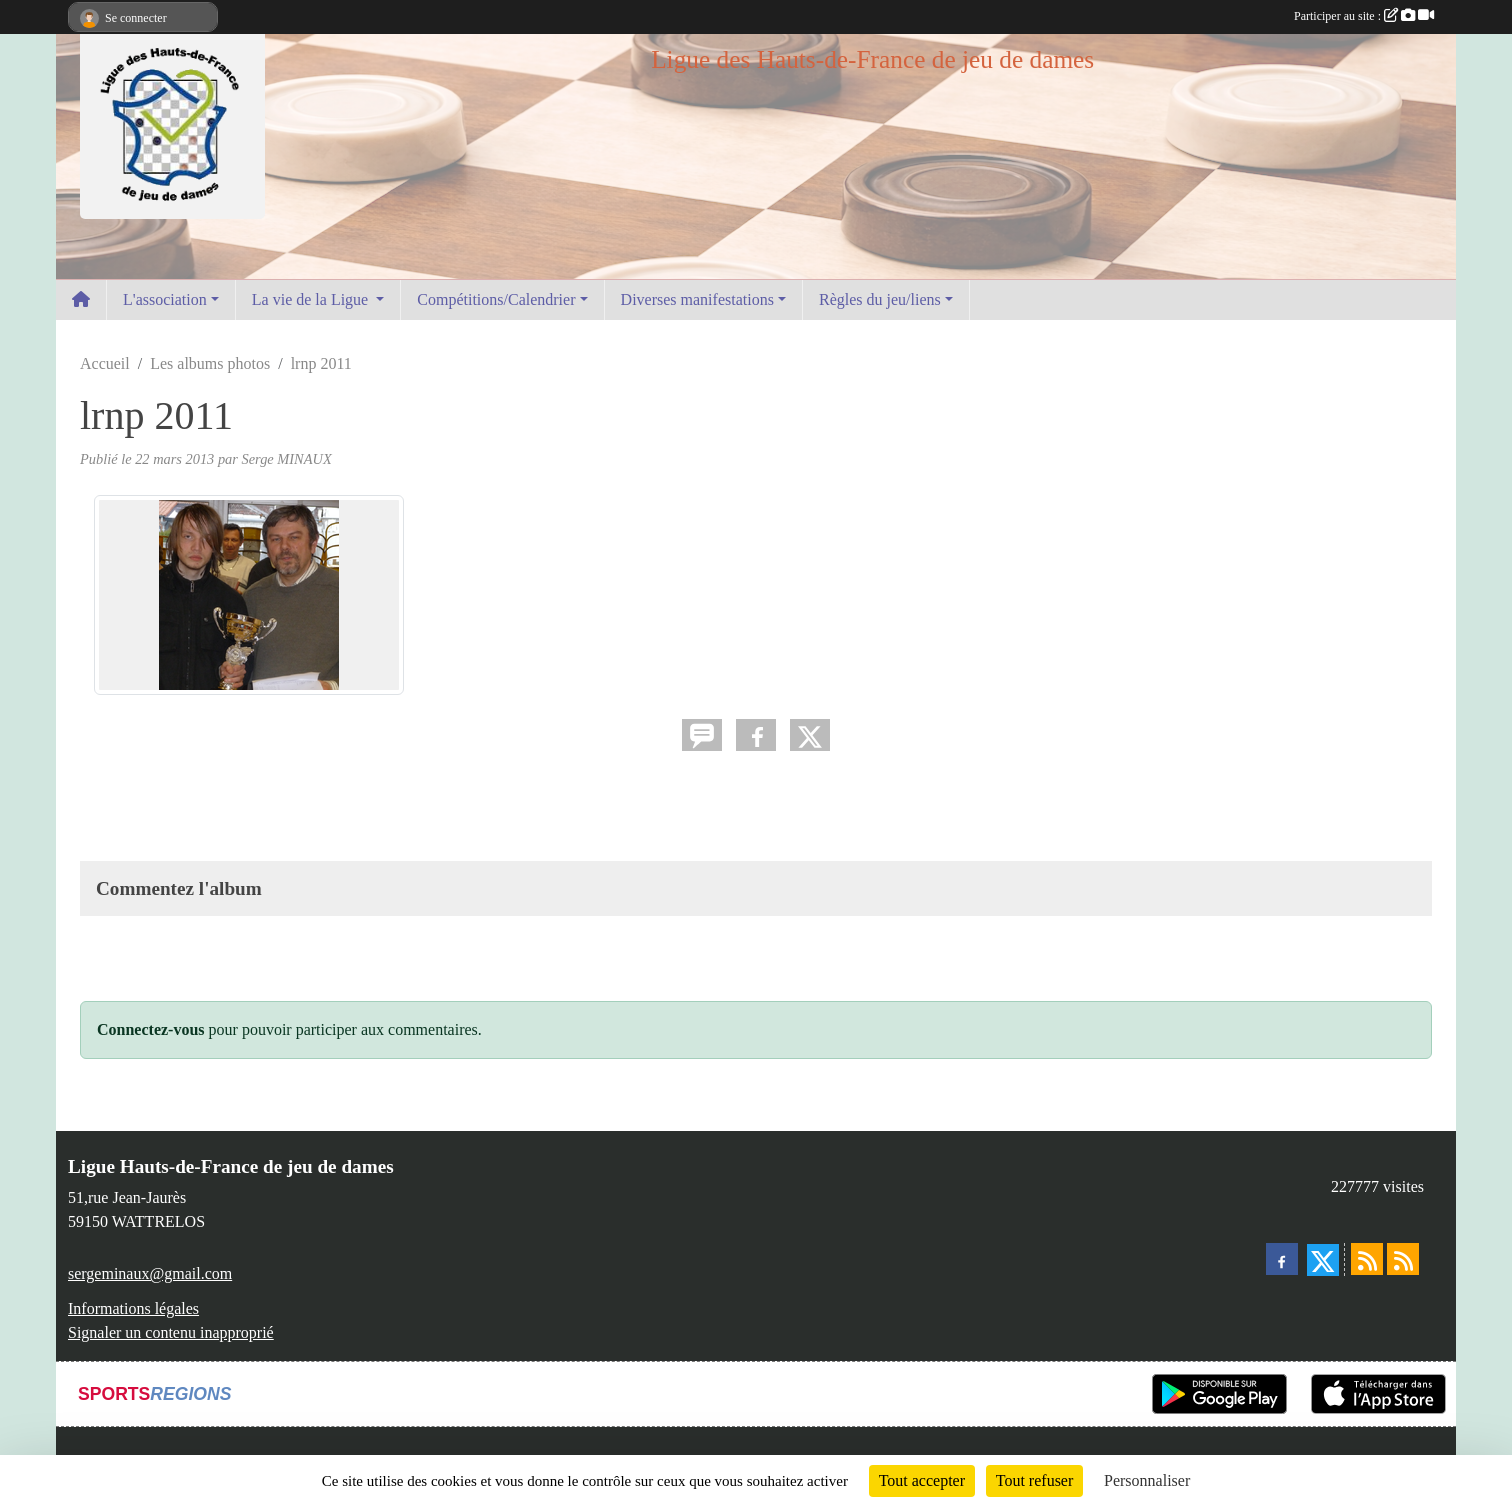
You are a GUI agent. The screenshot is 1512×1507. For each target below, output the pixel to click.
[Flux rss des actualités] (1367, 1259)
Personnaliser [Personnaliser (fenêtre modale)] (1147, 1480)
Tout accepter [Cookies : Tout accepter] (922, 1480)
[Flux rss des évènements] (1403, 1259)
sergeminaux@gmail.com (150, 1273)
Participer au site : (1364, 16)
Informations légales (133, 1308)
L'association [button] (165, 299)
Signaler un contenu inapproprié (171, 1332)
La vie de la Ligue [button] (312, 299)
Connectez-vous (151, 1029)
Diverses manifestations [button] (697, 299)
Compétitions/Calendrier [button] (496, 299)
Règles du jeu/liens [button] (880, 299)
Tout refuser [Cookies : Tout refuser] (1035, 1480)
